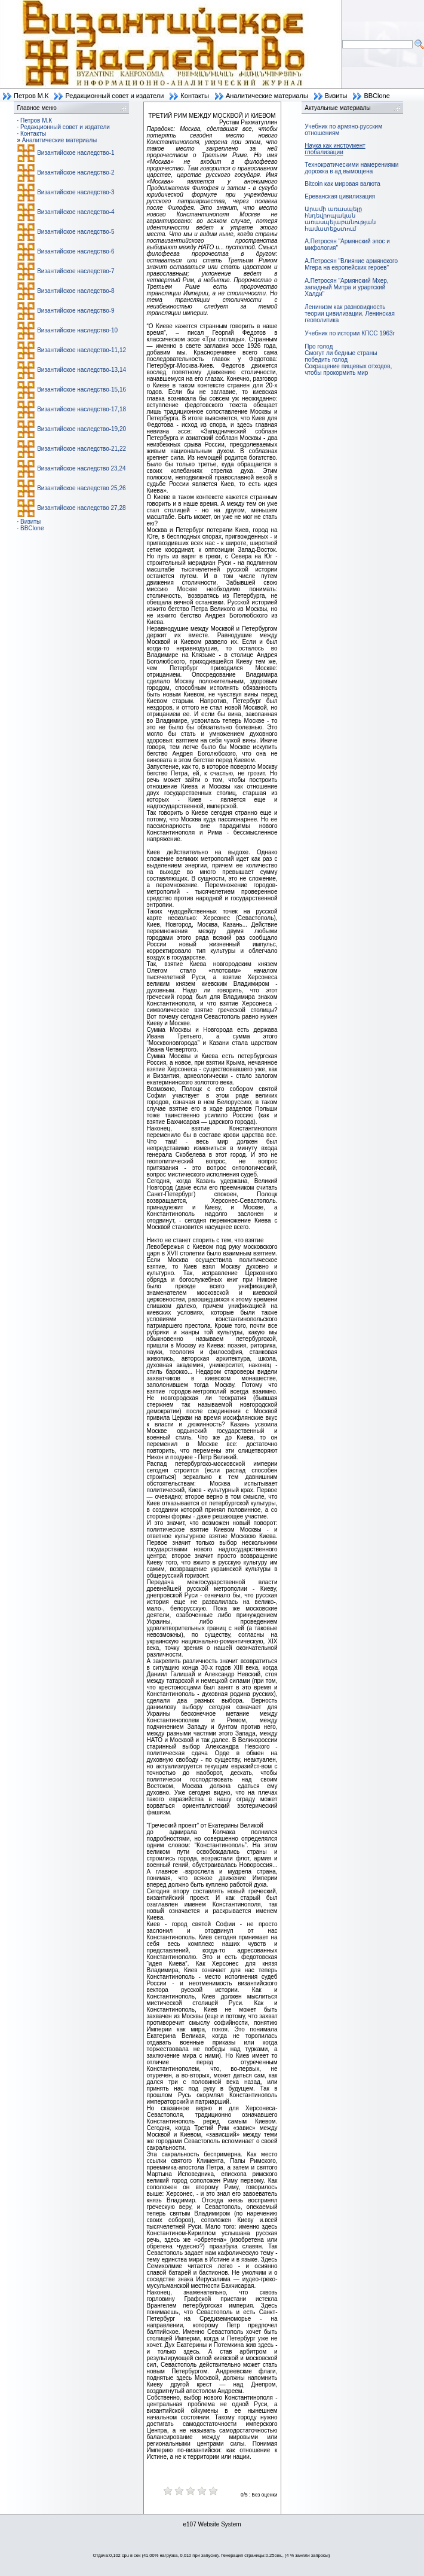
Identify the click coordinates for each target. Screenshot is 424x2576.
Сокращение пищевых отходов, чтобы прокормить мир (348, 369)
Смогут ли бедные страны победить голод (341, 356)
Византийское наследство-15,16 (81, 389)
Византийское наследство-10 (77, 330)
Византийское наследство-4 (75, 212)
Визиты (336, 95)
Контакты (194, 95)
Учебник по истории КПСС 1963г (350, 333)
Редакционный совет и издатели (114, 95)
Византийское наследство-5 (75, 231)
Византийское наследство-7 (75, 271)
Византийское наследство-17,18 (81, 409)
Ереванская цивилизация (340, 196)
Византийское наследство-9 (75, 310)
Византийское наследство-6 (75, 251)
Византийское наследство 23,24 (81, 468)
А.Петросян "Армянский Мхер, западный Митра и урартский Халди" (346, 287)
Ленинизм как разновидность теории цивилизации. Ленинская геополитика (350, 313)
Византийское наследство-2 (75, 172)
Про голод (319, 346)
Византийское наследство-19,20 (81, 429)
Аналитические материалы (267, 95)
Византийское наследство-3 (75, 192)
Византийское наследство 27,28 (81, 508)
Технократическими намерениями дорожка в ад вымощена (351, 168)
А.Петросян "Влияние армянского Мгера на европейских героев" (351, 264)
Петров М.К (31, 95)
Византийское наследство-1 (75, 152)
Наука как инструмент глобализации (335, 148)
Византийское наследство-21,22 (81, 448)
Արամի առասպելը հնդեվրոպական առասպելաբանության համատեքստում (340, 219)
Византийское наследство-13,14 (81, 369)
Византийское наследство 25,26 (81, 488)
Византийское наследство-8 (75, 291)
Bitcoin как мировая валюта (342, 184)
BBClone (376, 95)
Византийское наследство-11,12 (81, 350)
